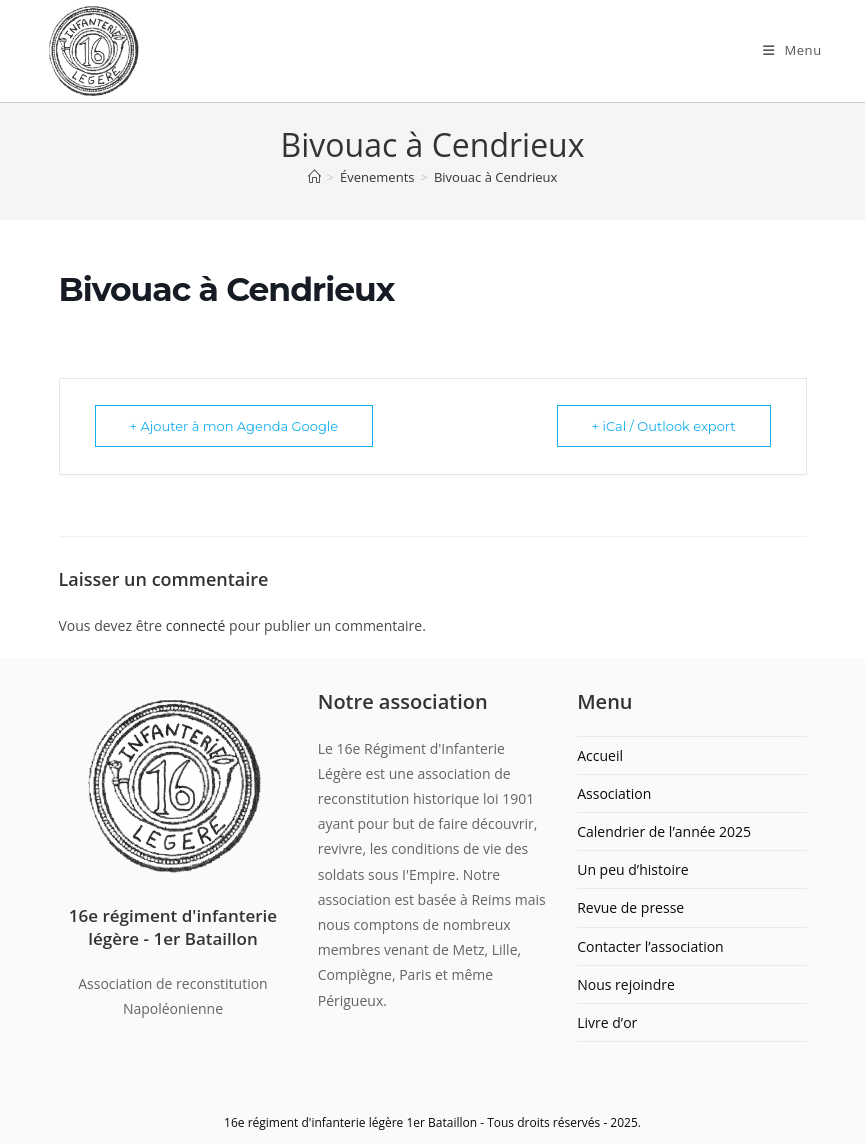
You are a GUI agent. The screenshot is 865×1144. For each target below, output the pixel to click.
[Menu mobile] (792, 50)
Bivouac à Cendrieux (495, 177)
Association (614, 793)
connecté (196, 625)
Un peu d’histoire (632, 869)
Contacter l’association (650, 946)
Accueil (600, 755)
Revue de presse (630, 907)
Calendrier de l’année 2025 (664, 831)
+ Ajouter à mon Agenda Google (234, 426)
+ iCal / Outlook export (664, 426)
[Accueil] (314, 177)
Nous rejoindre (626, 984)
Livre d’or (607, 1022)
